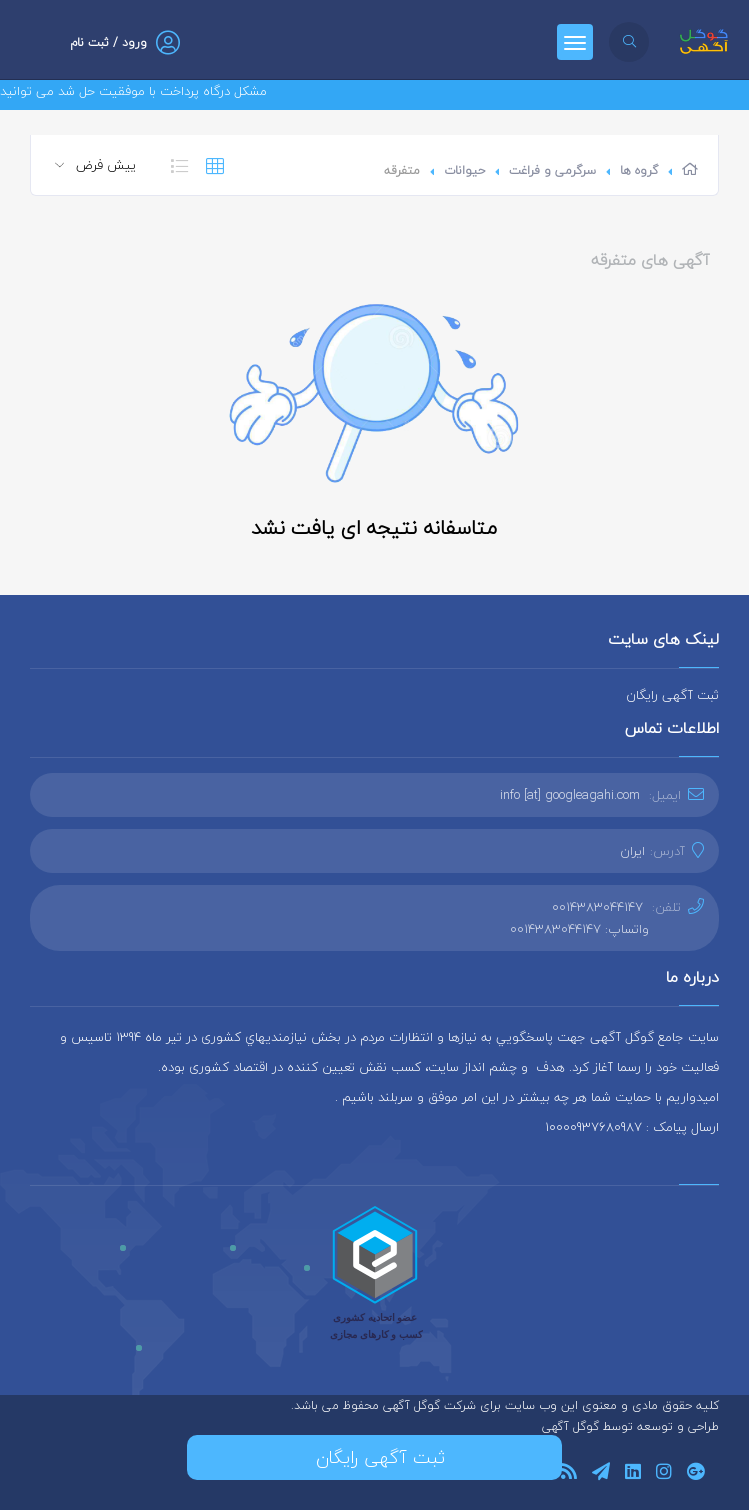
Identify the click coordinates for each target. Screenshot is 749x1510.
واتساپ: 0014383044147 (579, 929)
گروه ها (639, 170)
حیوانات (464, 170)
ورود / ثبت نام (108, 42)
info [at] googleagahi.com (570, 795)
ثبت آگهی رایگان (672, 695)
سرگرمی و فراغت (552, 170)
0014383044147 (597, 907)
